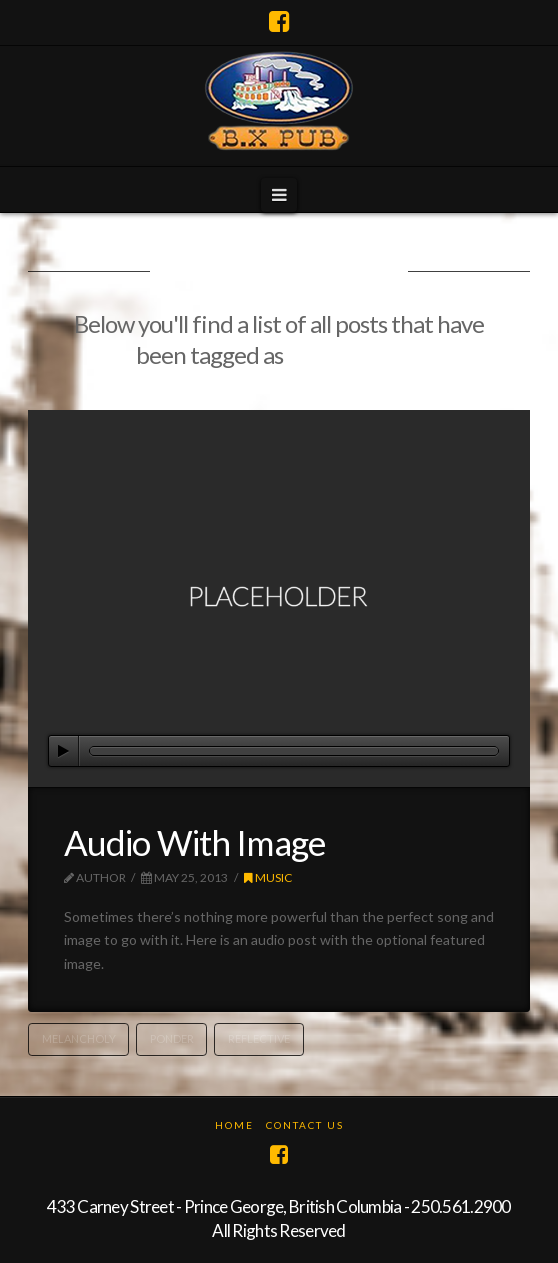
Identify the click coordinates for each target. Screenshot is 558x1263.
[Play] (64, 751)
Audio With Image (194, 842)
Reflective (259, 1038)
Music (268, 877)
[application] (279, 751)
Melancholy (79, 1038)
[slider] (294, 751)
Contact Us (305, 1125)
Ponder (172, 1038)
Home (234, 1125)
